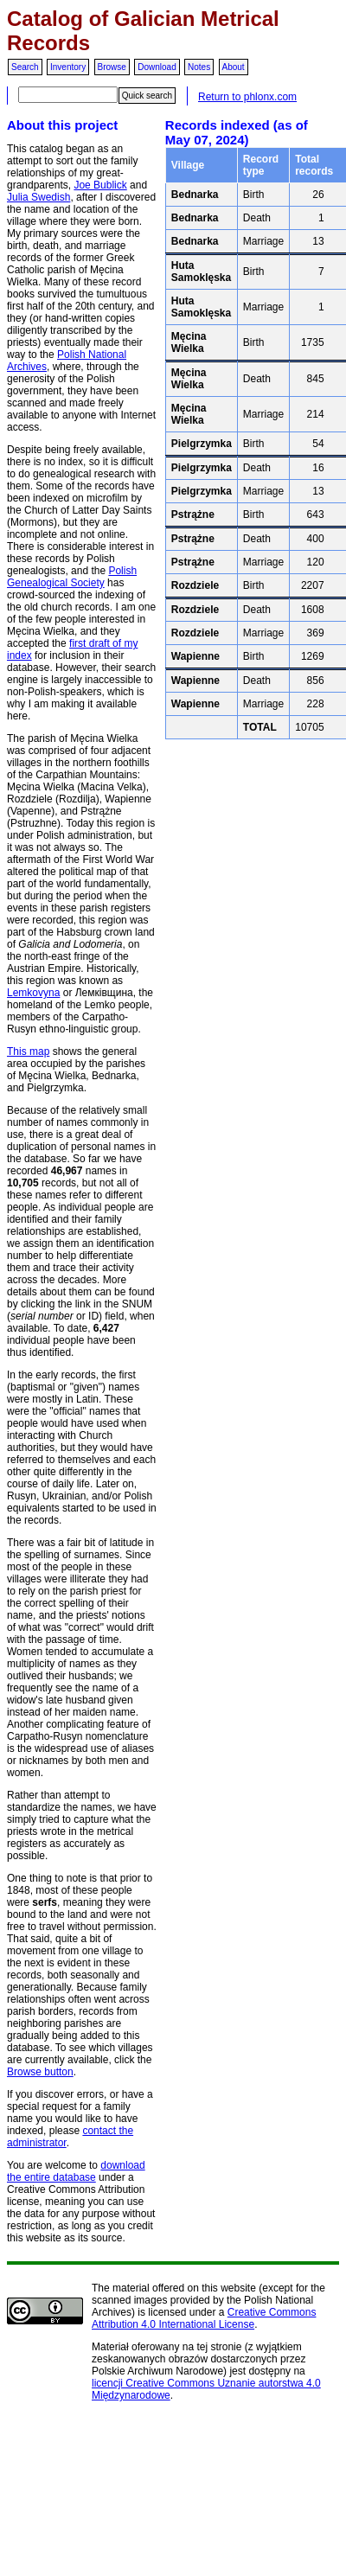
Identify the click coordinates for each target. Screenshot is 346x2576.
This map (28, 1051)
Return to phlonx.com (247, 97)
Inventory (68, 67)
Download (157, 67)
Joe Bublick (100, 185)
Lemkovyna (33, 993)
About (233, 67)
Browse (112, 67)
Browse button (40, 2072)
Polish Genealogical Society (72, 577)
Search (25, 67)
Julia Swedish (38, 197)
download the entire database (76, 2171)
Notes (199, 67)
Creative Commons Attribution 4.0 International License (204, 2318)
